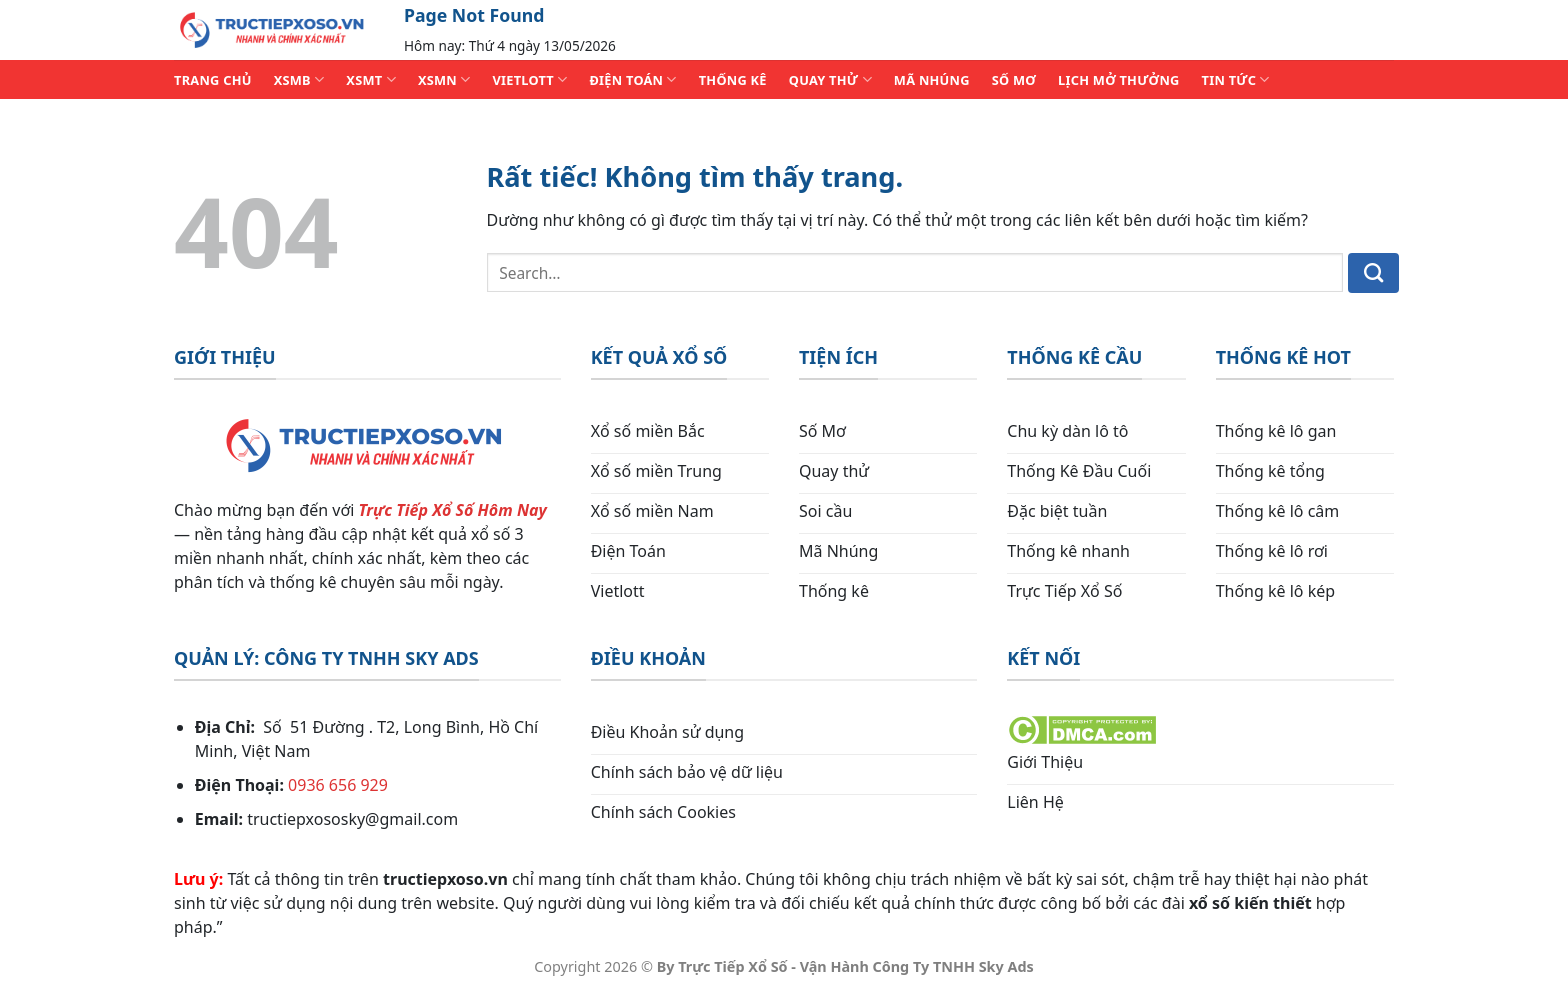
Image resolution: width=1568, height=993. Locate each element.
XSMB (299, 79)
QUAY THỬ (830, 79)
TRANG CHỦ (213, 80)
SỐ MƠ (1014, 80)
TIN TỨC (1236, 79)
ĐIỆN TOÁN (632, 79)
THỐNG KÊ (733, 80)
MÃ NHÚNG (932, 80)
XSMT (371, 79)
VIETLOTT (529, 79)
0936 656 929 (338, 785)
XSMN (444, 79)
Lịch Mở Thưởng (1119, 80)
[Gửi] (1373, 273)
